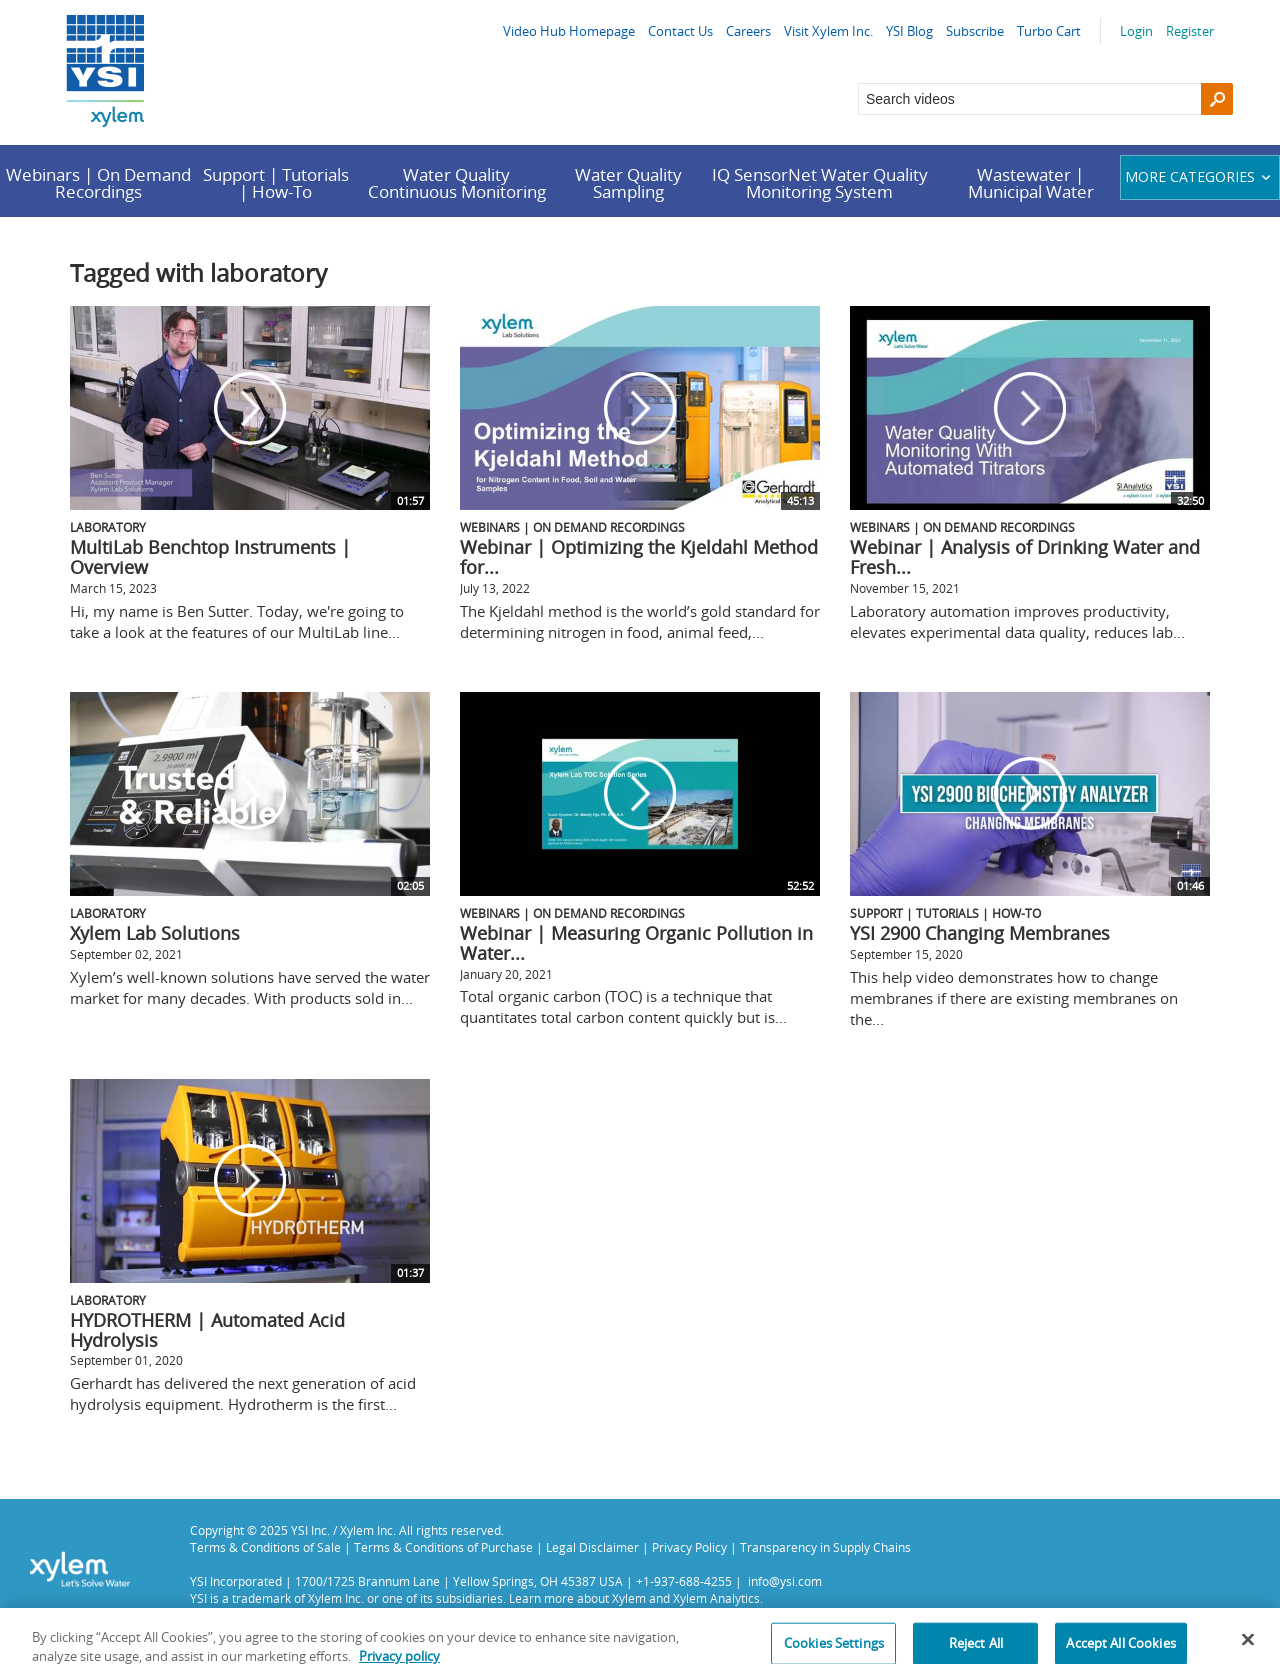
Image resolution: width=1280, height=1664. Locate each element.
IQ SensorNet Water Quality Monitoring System (820, 183)
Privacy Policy (689, 1547)
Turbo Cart (1049, 31)
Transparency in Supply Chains (825, 1547)
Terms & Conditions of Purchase (443, 1547)
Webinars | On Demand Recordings (98, 183)
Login (1136, 31)
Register (1190, 31)
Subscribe (975, 31)
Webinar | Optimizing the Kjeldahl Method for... (639, 557)
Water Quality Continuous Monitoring (457, 183)
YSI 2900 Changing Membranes (980, 933)
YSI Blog (909, 31)
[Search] (1217, 99)
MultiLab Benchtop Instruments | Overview (210, 557)
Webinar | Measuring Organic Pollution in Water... (636, 943)
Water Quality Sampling (628, 183)
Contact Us (680, 31)
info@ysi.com (785, 1581)
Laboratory (108, 527)
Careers (748, 31)
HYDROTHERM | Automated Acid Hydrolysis (207, 1330)
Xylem (629, 1598)
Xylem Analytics (716, 1598)
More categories (1200, 176)
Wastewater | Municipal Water (1031, 183)
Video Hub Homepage (569, 31)
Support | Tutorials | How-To (276, 183)
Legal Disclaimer (592, 1547)
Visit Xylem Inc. (828, 31)
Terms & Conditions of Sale (265, 1547)
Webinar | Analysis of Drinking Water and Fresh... (1025, 557)
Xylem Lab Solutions (155, 933)
